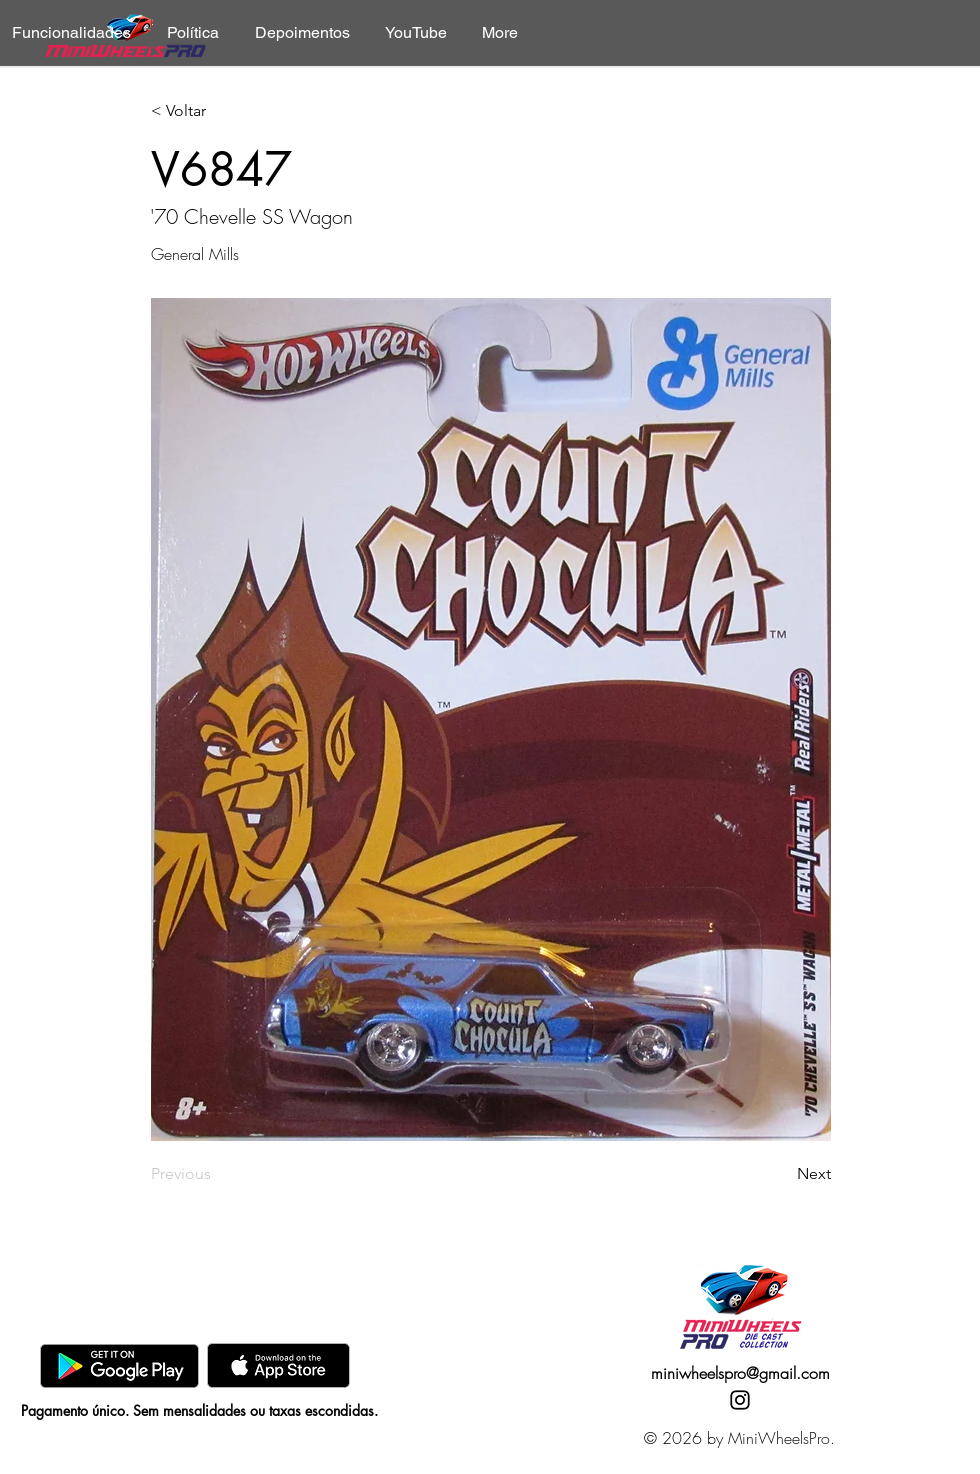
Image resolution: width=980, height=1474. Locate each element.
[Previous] (217, 1174)
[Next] (781, 1174)
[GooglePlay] (119, 1365)
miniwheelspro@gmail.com (740, 1373)
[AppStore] (278, 1365)
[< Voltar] (217, 111)
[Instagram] (740, 1400)
